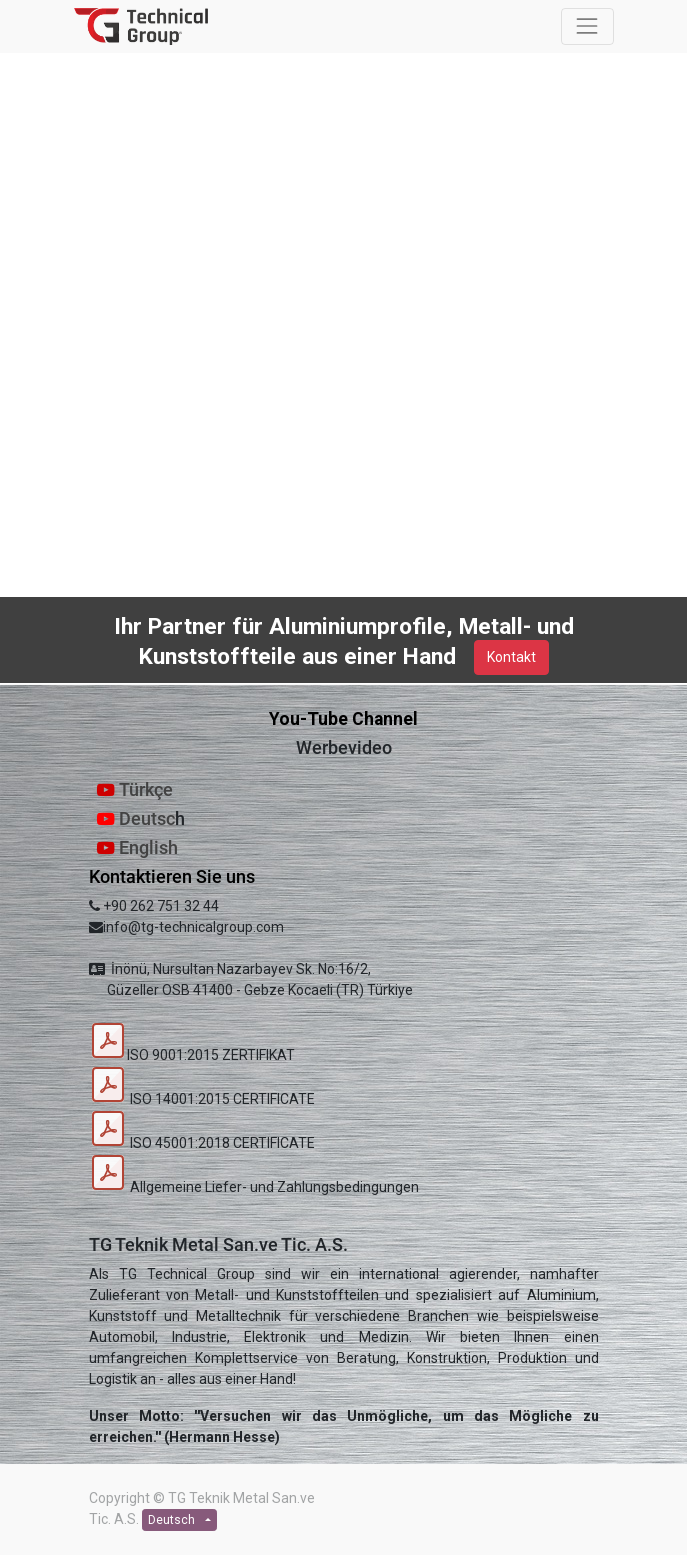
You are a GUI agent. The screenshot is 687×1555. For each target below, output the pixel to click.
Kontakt (511, 657)
